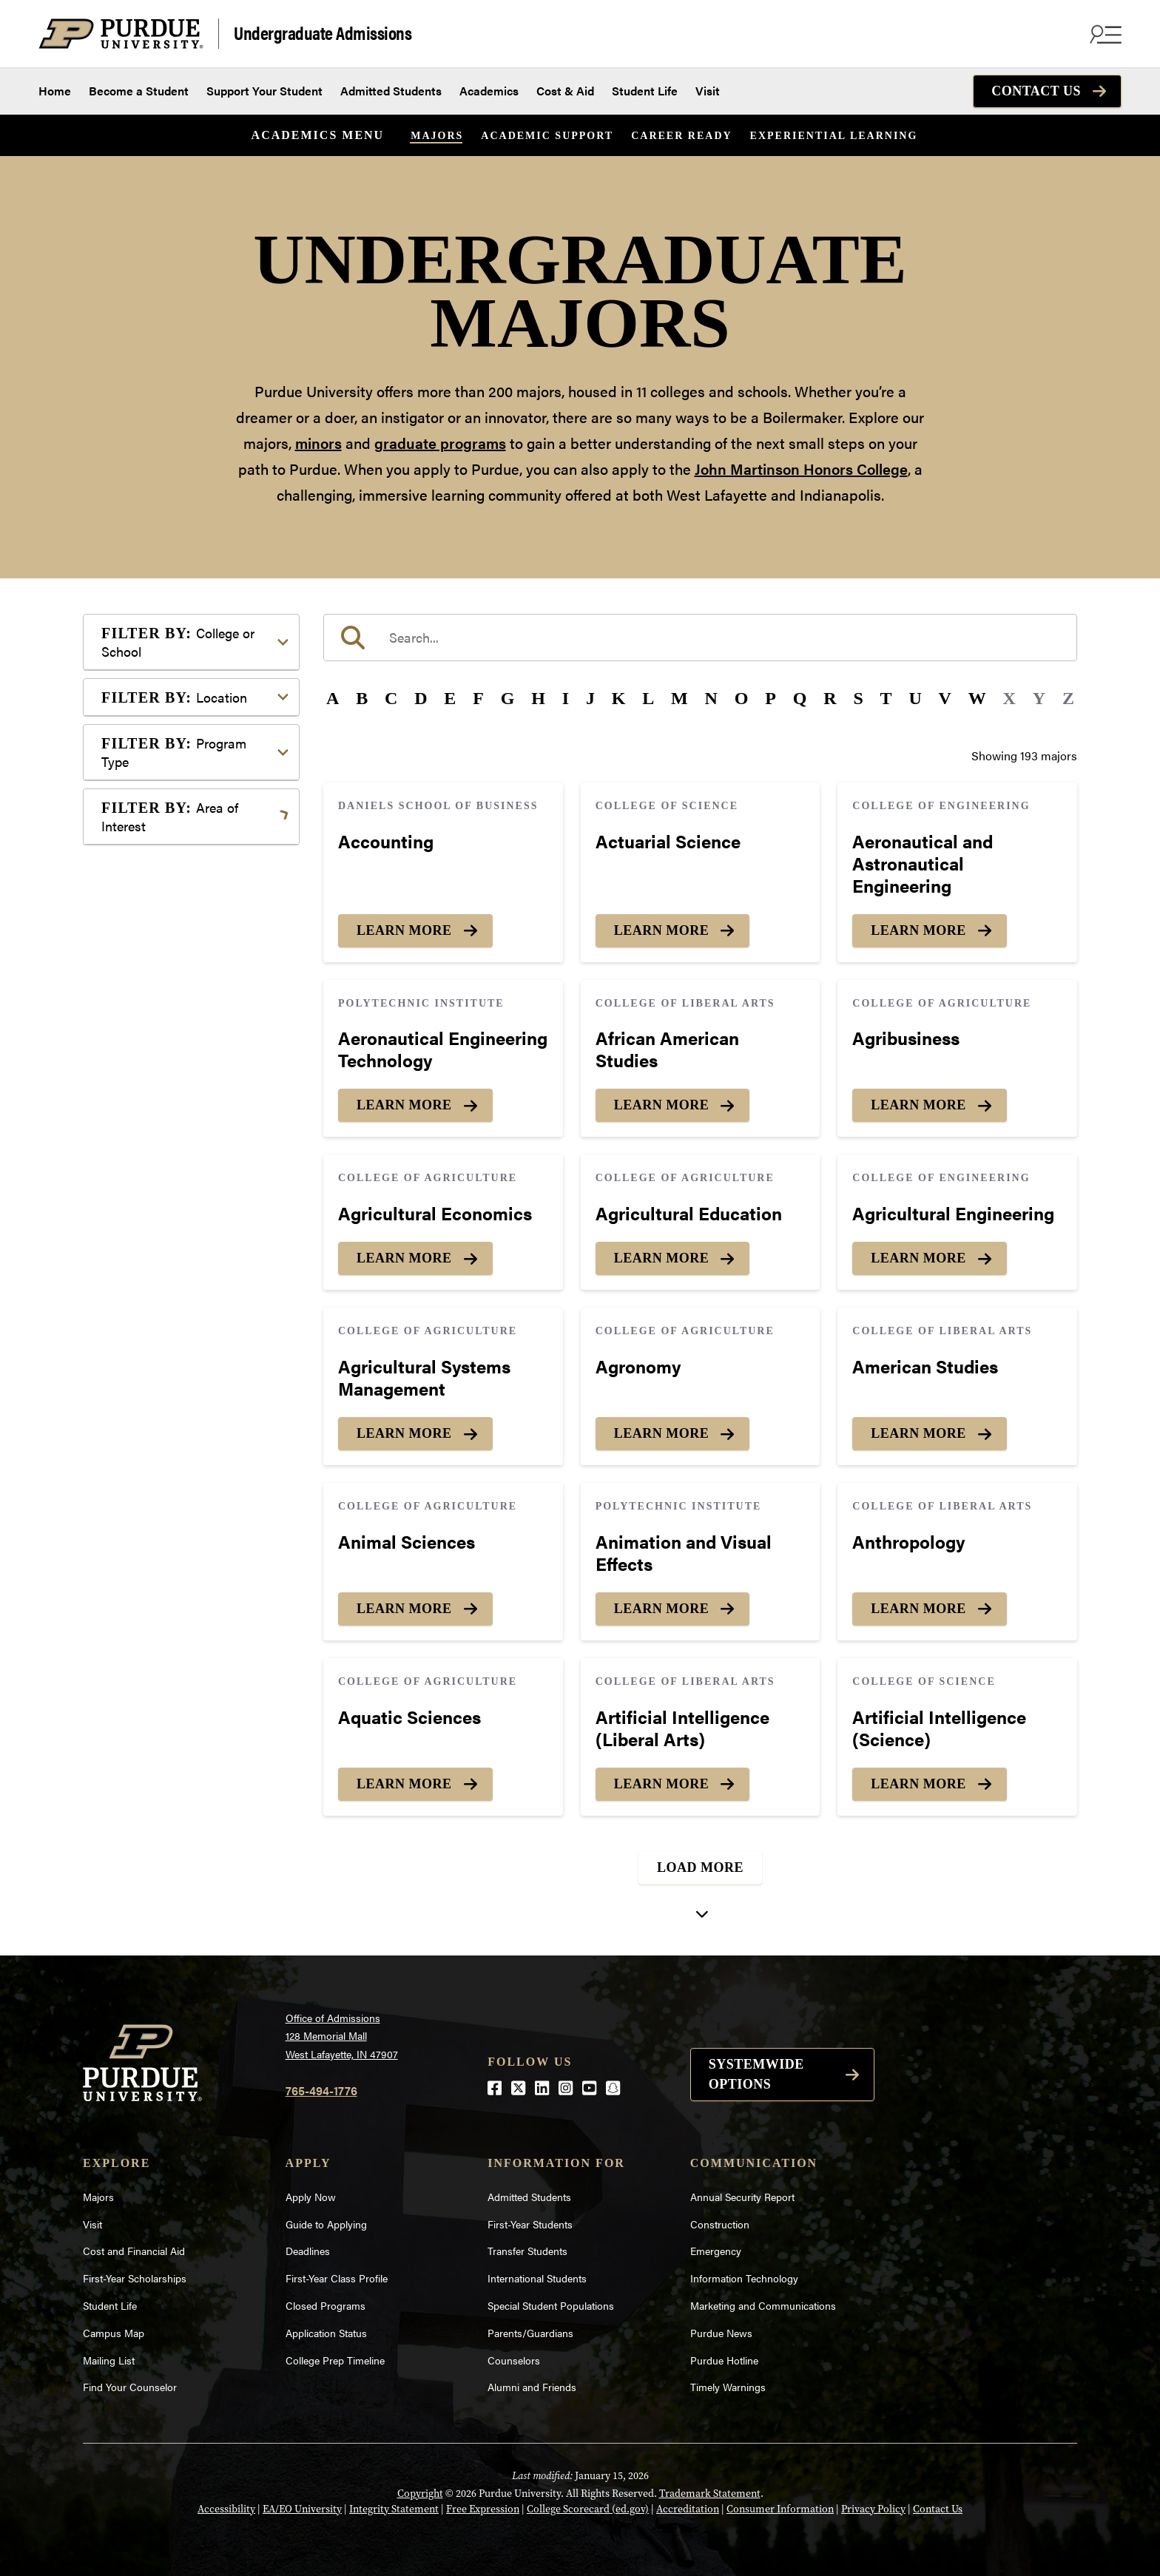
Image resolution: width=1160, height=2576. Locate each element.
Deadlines (308, 2250)
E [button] (450, 698)
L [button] (648, 698)
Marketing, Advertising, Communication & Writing (193, 1078)
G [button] (508, 698)
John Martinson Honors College (801, 468)
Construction (719, 2224)
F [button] (478, 698)
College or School (177, 641)
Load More (700, 1867)
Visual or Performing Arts (191, 1270)
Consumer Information (780, 2509)
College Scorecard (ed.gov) (588, 2509)
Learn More (404, 930)
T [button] (886, 698)
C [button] (391, 698)
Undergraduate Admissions (322, 32)
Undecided (153, 1246)
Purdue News (721, 2332)
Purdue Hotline (724, 2360)
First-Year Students (530, 2224)
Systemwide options (756, 2074)
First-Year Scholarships (134, 2278)
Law (135, 1045)
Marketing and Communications (763, 2305)
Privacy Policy (873, 2509)
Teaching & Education (181, 1222)
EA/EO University (302, 2509)
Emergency (715, 2250)
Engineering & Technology (193, 974)
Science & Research (177, 1199)
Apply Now (311, 2196)
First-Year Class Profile (337, 2278)
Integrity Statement (394, 2509)
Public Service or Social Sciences (186, 1166)
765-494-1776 (321, 2090)
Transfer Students (527, 2250)
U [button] (914, 698)
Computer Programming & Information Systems (195, 941)
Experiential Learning (834, 135)
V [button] (945, 698)
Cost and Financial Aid (134, 2250)
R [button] (829, 698)
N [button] (711, 698)
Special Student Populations (551, 2305)
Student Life (645, 90)
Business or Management (191, 909)
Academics (489, 90)
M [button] (679, 698)
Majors (437, 135)
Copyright (420, 2494)
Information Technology (744, 2278)
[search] (700, 637)
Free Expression (482, 2509)
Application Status (326, 2332)
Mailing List (109, 2360)
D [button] (420, 698)
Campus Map (113, 2332)
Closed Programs (325, 2305)
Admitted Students (391, 90)
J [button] (590, 698)
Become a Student (139, 90)
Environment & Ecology (187, 998)
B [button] (362, 698)
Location (174, 697)
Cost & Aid (565, 90)
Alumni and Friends (532, 2386)
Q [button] (800, 698)
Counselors (514, 2360)
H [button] (538, 698)
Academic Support (547, 135)
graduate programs (440, 442)
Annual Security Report (742, 2196)
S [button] (858, 698)
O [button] (742, 698)
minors (318, 442)
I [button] (565, 698)
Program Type (173, 752)
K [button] (619, 698)
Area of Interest (169, 816)
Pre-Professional (168, 1134)
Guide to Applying (326, 2224)
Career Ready (681, 135)
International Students (537, 2278)
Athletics (148, 885)
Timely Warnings (728, 2386)
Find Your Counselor (130, 2386)
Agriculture (154, 862)
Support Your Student (264, 90)
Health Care (155, 1021)
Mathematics (158, 1110)
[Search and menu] (1104, 34)
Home (54, 90)
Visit (707, 90)
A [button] (332, 698)
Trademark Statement (710, 2494)
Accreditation (687, 2509)
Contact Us (1036, 91)
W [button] (977, 698)
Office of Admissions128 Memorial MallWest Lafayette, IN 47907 (342, 2035)
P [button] (770, 698)
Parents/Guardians (530, 2332)
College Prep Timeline (335, 2360)
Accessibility (226, 2509)
